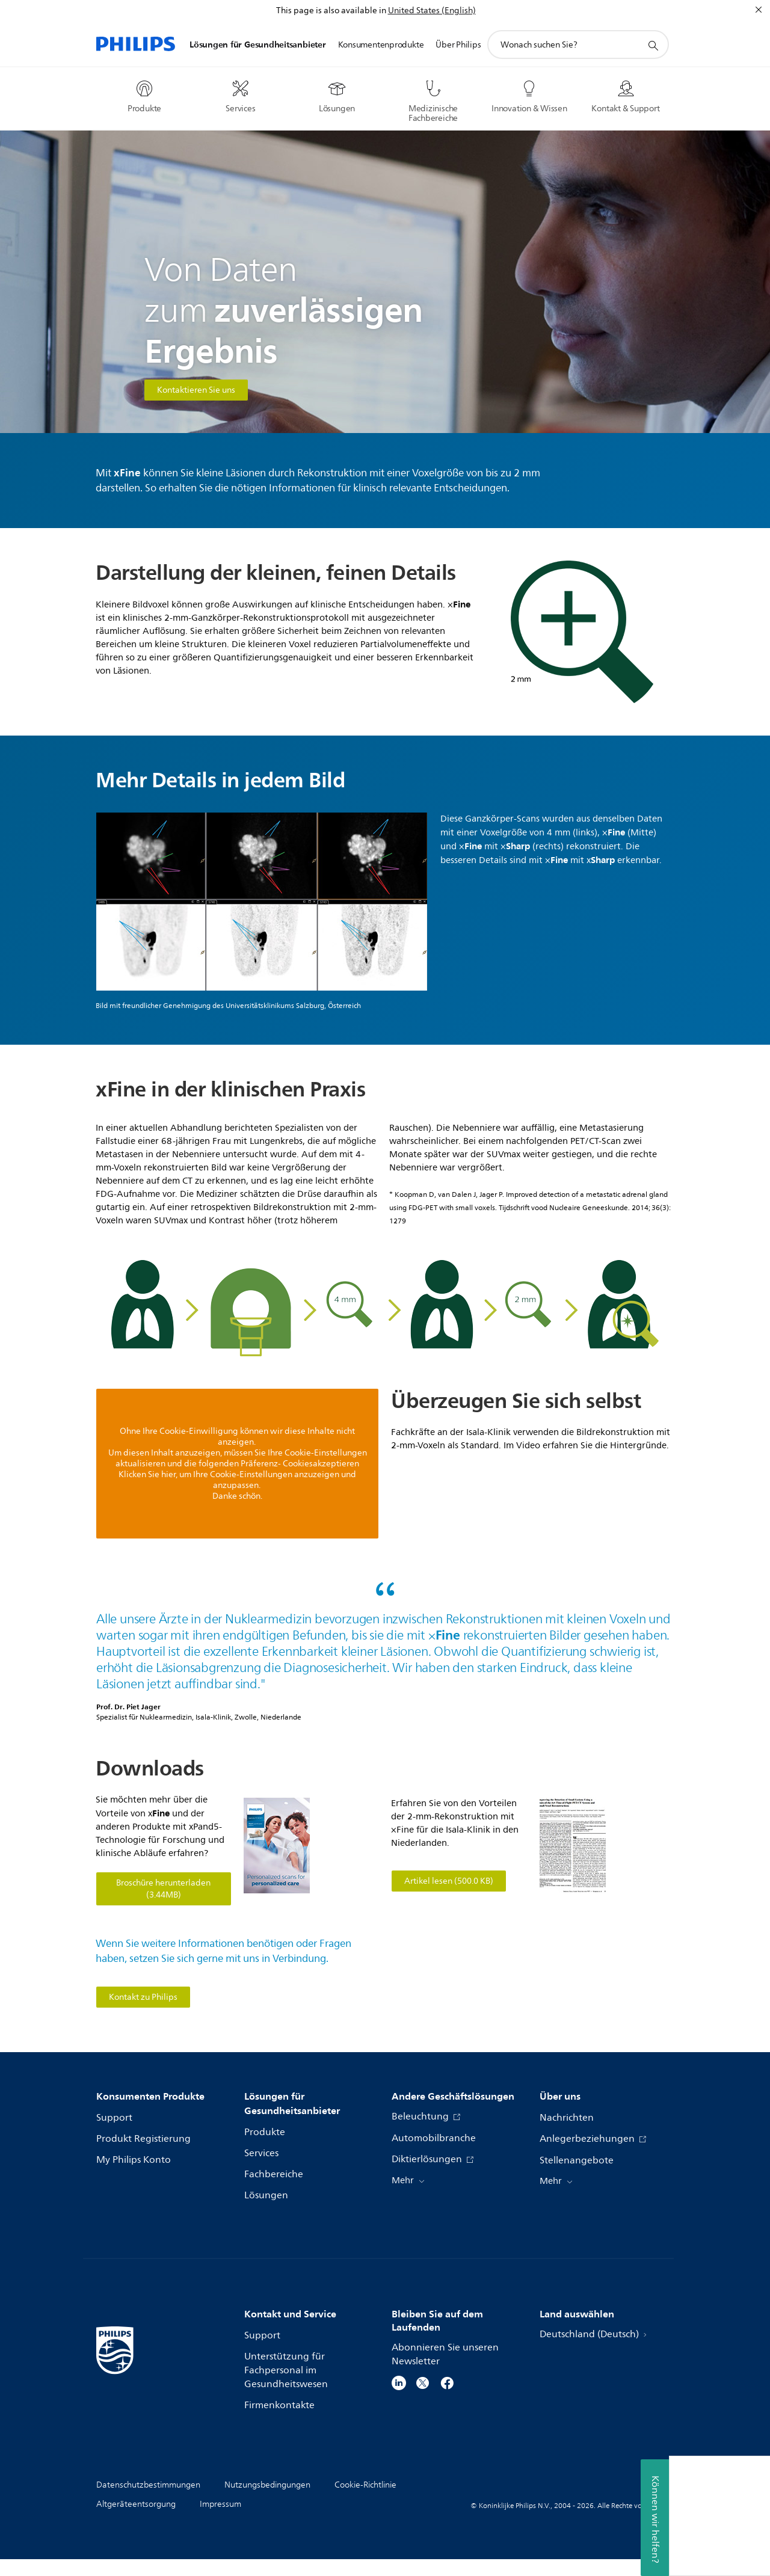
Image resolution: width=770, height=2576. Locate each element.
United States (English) (432, 10)
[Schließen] (758, 9)
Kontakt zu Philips (143, 1997)
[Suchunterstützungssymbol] (652, 45)
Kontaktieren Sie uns (196, 390)
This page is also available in (331, 10)
